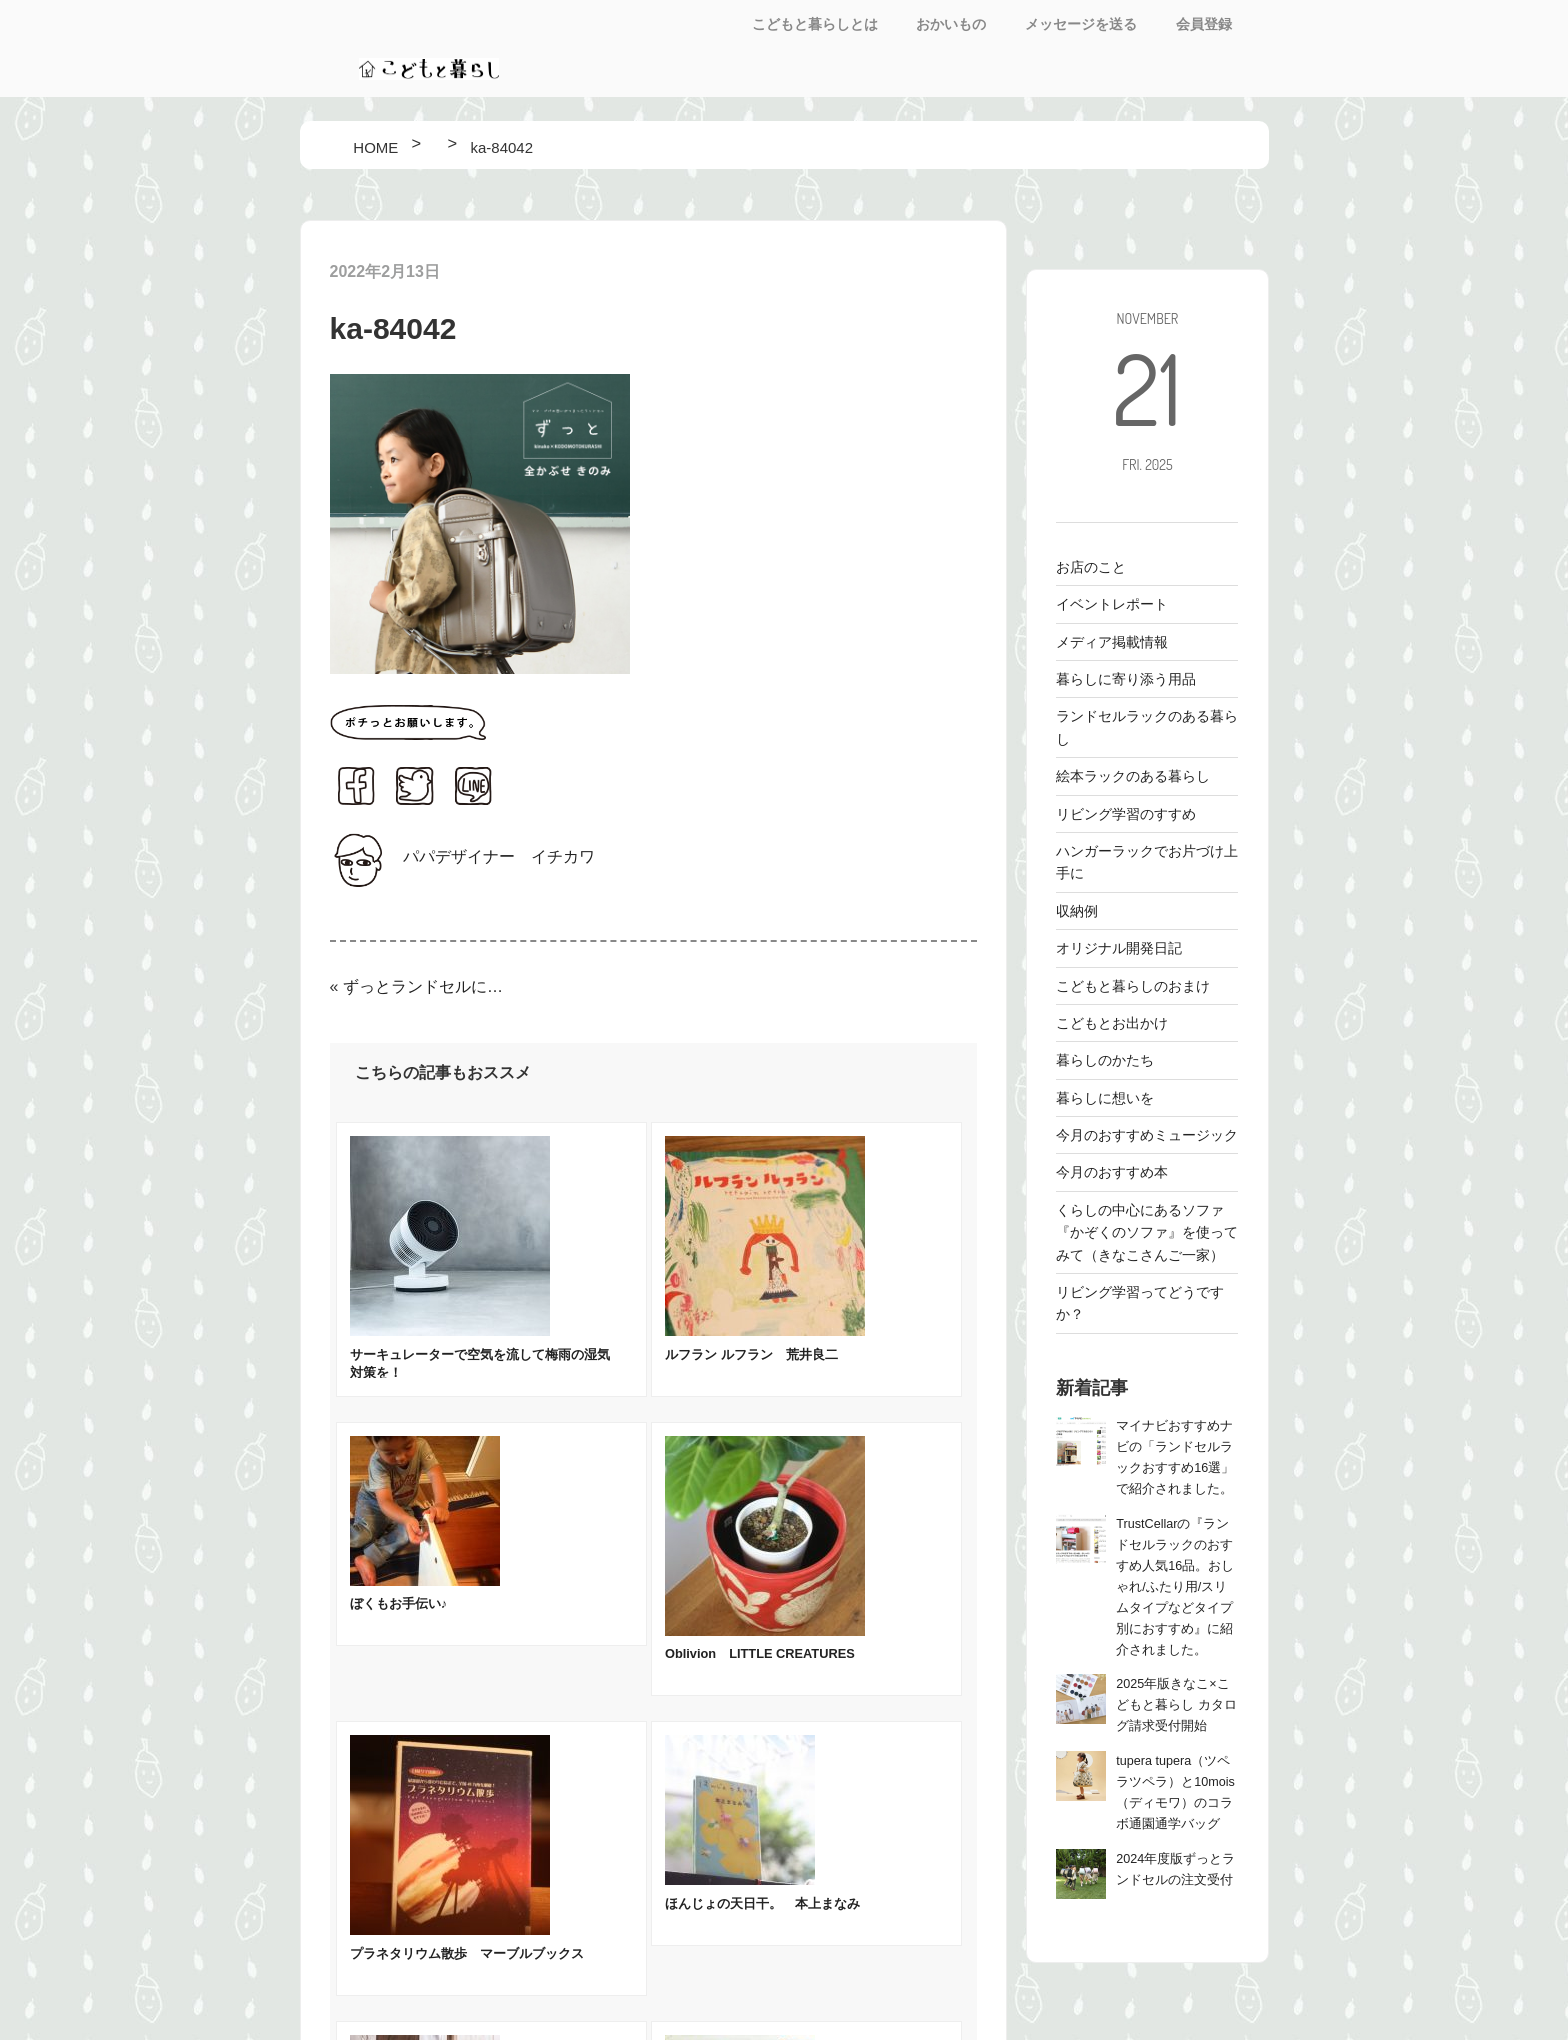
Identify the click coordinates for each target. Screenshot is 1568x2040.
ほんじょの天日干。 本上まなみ (762, 1903)
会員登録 (1204, 24)
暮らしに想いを (1105, 1098)
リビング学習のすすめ (1126, 814)
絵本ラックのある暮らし (1133, 776)
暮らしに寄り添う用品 (1126, 679)
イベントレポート (1112, 604)
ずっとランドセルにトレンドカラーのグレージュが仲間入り (424, 986)
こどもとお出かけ (1112, 1023)
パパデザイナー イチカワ (499, 856)
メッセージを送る (1081, 24)
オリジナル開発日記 (1119, 948)
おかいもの (951, 24)
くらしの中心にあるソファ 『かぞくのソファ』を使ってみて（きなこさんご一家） (1147, 1232)
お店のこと (1091, 567)
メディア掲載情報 (1112, 642)
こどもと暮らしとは (815, 24)
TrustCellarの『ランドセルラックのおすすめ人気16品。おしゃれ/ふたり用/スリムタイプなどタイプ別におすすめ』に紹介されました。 (1175, 1587)
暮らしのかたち (1105, 1060)
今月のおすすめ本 (1112, 1172)
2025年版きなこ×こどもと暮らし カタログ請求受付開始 (1176, 1705)
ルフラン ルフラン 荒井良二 (751, 1354)
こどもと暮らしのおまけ (1133, 986)
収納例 (1077, 911)
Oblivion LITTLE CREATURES (760, 1653)
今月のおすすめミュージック (1147, 1135)
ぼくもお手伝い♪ (398, 1603)
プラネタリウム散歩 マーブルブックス (467, 1953)
